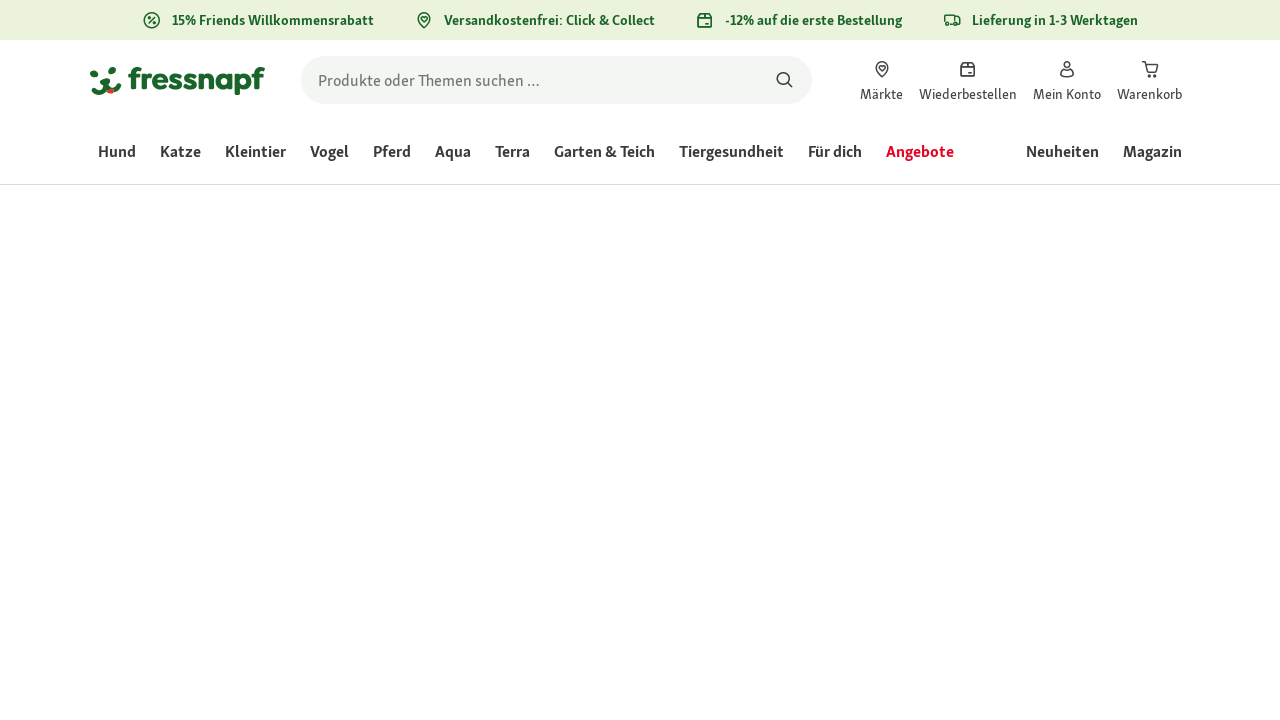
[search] (556, 80)
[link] (881, 80)
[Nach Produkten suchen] (784, 80)
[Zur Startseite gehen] (177, 80)
